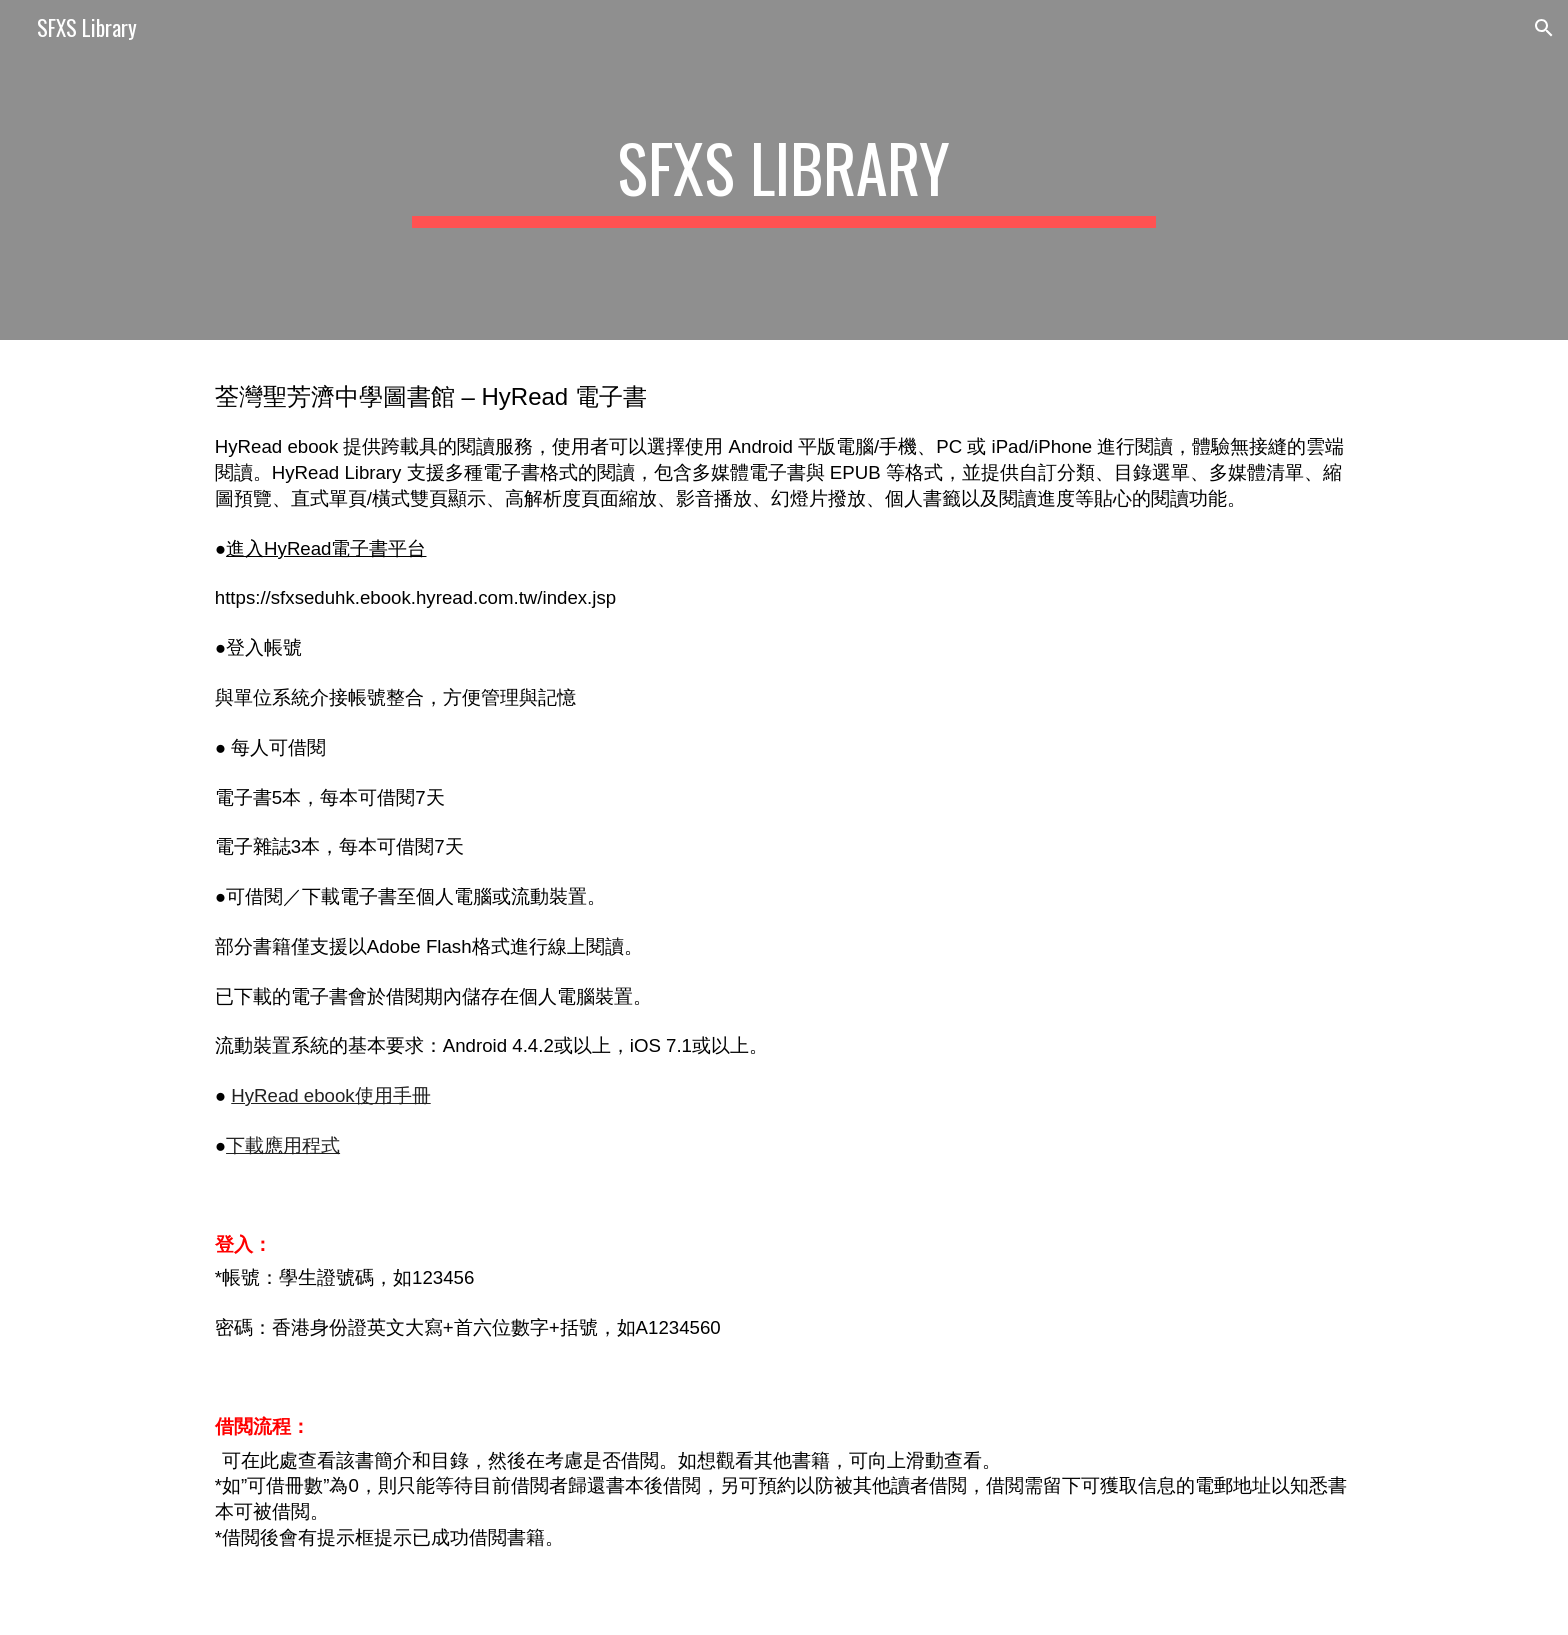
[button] (1544, 28)
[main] (784, 170)
